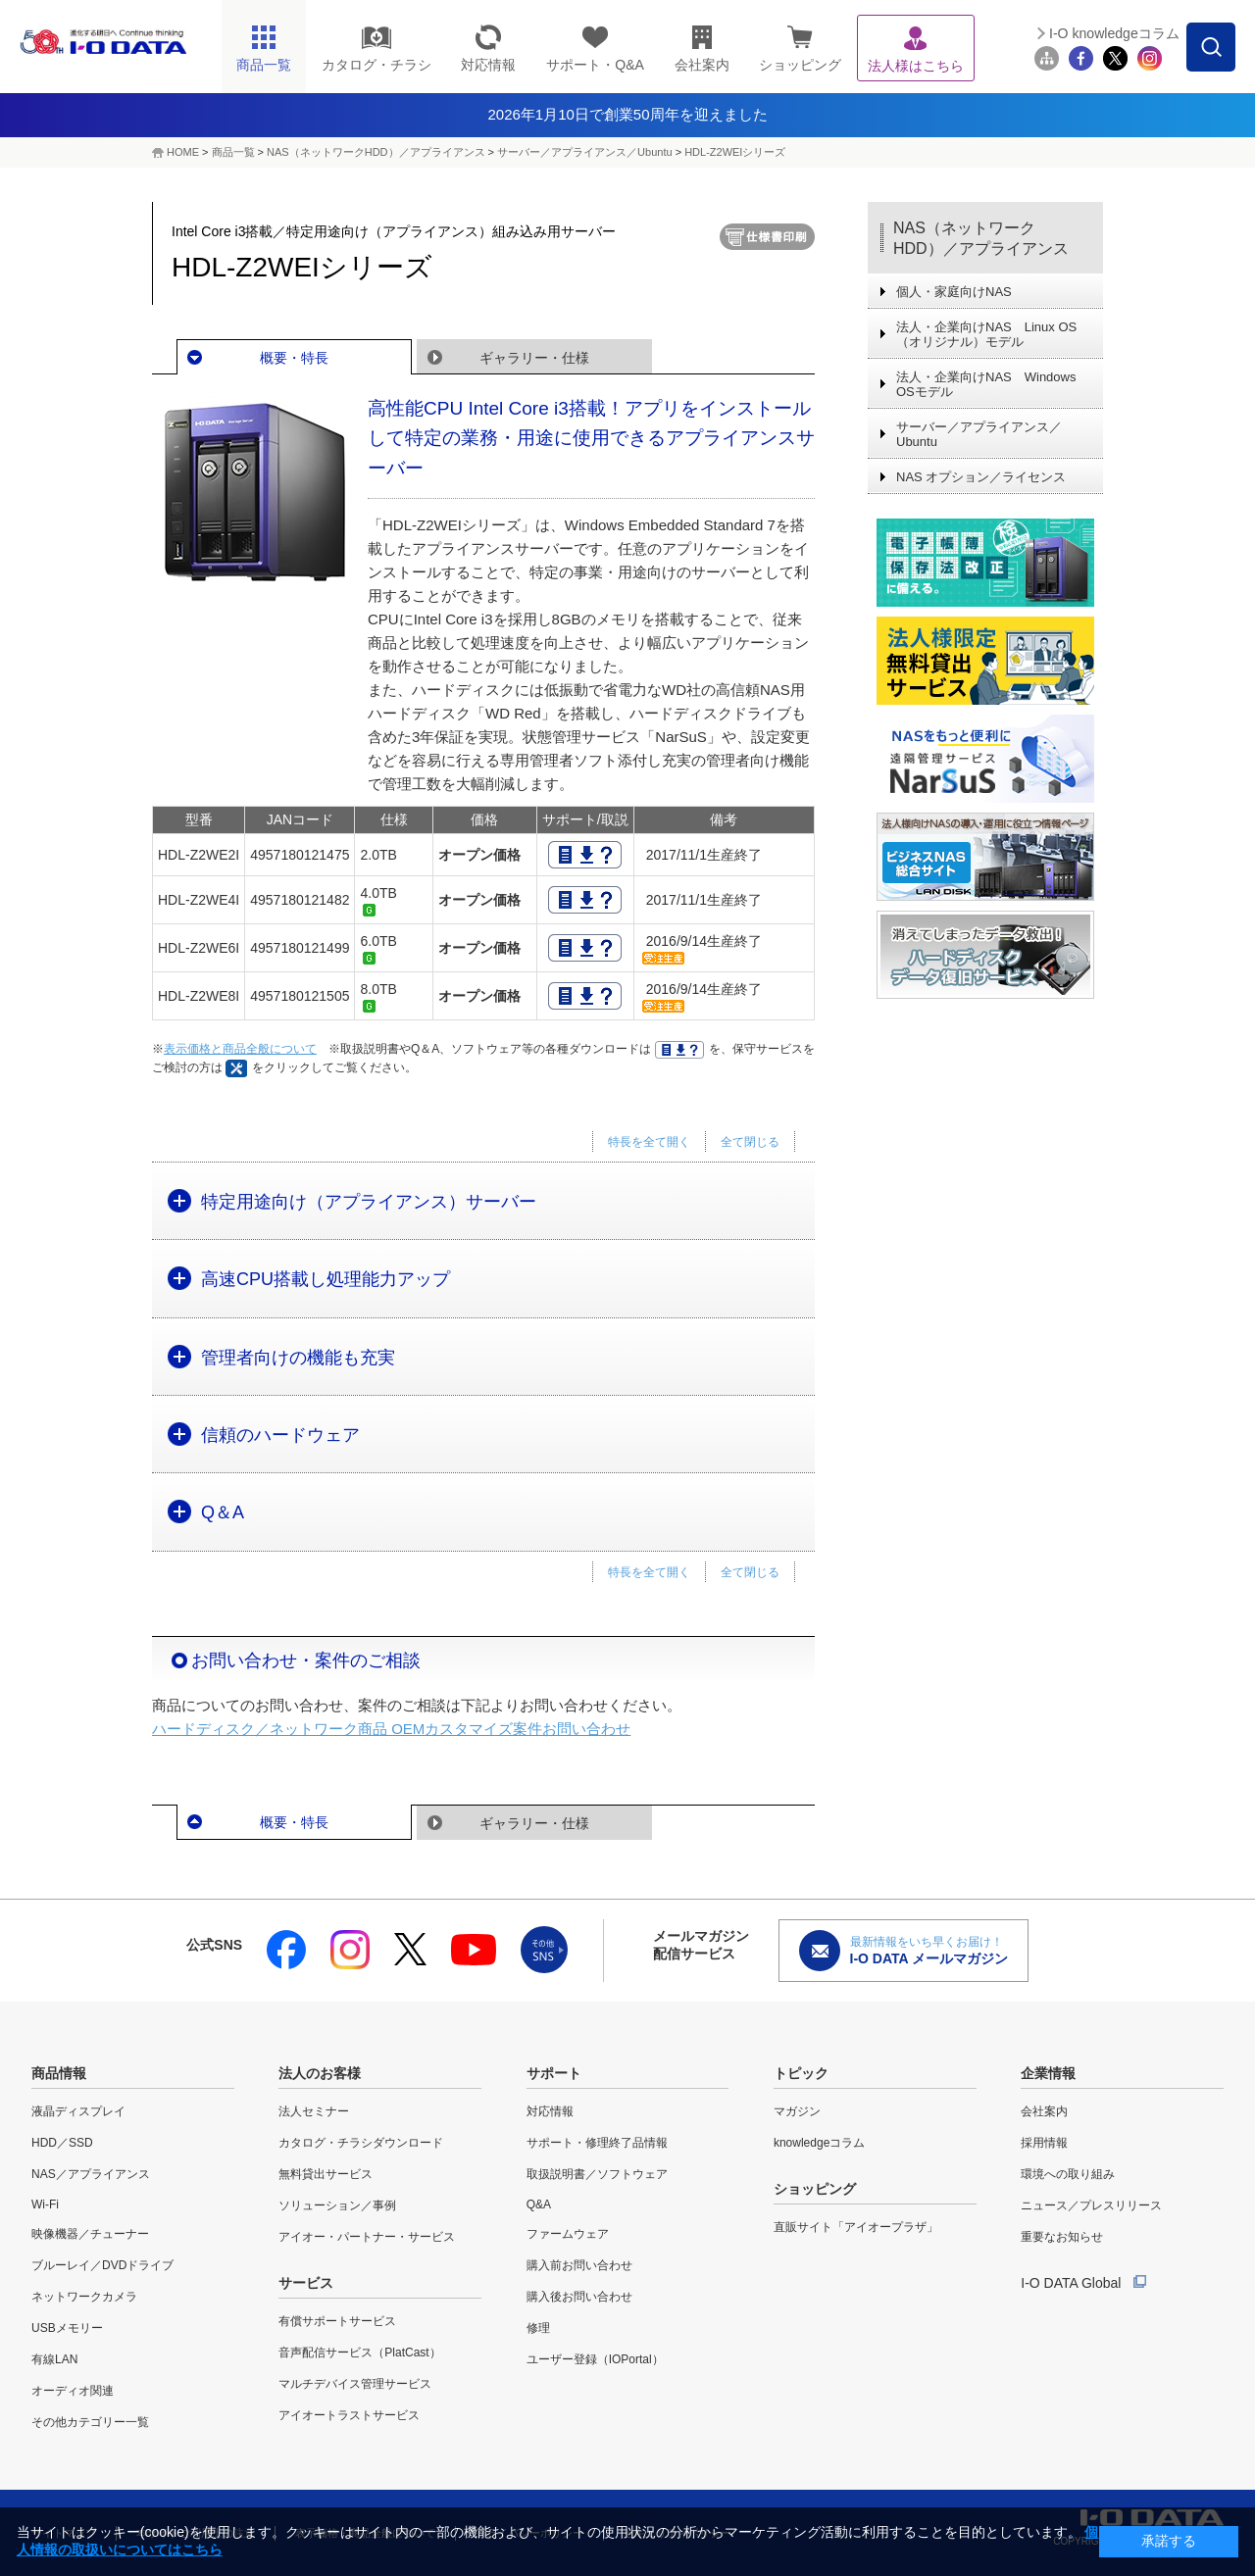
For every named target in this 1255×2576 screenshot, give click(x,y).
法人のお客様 (319, 2073)
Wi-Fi (45, 2204)
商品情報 (58, 2073)
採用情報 (1044, 2143)
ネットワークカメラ (84, 2297)
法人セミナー (313, 2111)
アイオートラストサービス (349, 2415)
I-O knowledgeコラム (1114, 33)
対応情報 (550, 2111)
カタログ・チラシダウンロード (360, 2143)
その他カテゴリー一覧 (90, 2422)
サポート (554, 2073)
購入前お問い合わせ (579, 2265)
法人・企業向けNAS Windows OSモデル (986, 384)
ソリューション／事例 (337, 2205)
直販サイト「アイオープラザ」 (856, 2227)
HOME (183, 152)
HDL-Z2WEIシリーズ (734, 152)
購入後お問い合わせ (579, 2297)
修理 (538, 2328)
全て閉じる (750, 1142)
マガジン (797, 2111)
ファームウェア (568, 2234)
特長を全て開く (649, 1142)
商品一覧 (233, 152)
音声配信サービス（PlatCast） (359, 2352)
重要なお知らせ (1062, 2237)
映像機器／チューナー (90, 2234)
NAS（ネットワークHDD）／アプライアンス (981, 238)
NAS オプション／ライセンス (981, 477)
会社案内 (1044, 2111)
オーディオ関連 (72, 2391)
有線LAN (54, 2359)
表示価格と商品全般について (240, 1049)
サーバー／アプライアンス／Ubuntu (584, 152)
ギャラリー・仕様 (534, 358)
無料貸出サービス (325, 2174)
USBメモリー (67, 2328)
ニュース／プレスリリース (1091, 2205)
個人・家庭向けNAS (954, 291)
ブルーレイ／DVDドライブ (102, 2265)
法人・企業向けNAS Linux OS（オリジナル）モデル (986, 334)
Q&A (539, 2204)
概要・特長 (294, 358)
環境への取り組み (1068, 2174)
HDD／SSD (62, 2143)
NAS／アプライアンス (90, 2174)
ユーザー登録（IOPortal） (595, 2359)
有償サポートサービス (337, 2321)
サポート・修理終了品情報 (597, 2143)
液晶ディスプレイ (78, 2111)
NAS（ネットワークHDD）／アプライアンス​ (375, 152)
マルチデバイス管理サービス (354, 2384)
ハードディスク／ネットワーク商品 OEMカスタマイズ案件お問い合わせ (391, 1728)
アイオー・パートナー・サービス (366, 2237)
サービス (305, 2283)
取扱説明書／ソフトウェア (597, 2174)
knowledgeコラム (819, 2143)
